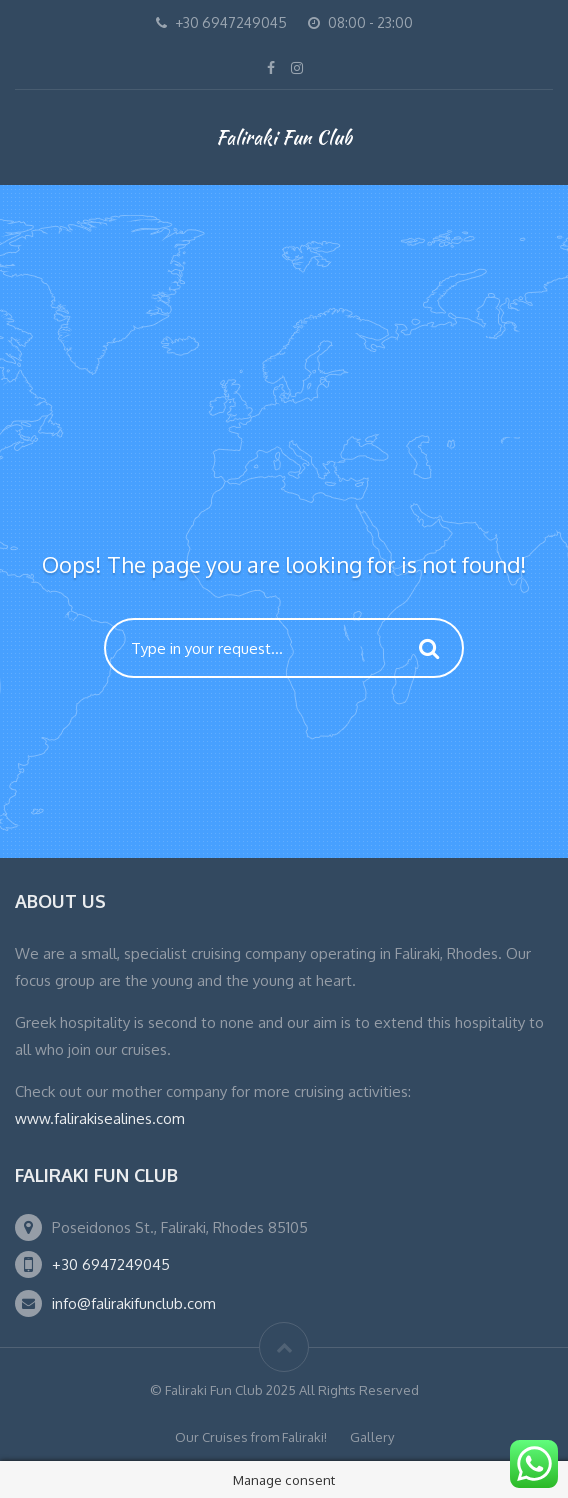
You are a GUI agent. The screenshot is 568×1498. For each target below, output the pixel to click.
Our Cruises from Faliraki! (251, 1437)
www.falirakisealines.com (100, 1118)
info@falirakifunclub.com (134, 1303)
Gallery (372, 1437)
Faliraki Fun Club (284, 137)
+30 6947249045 (111, 1264)
